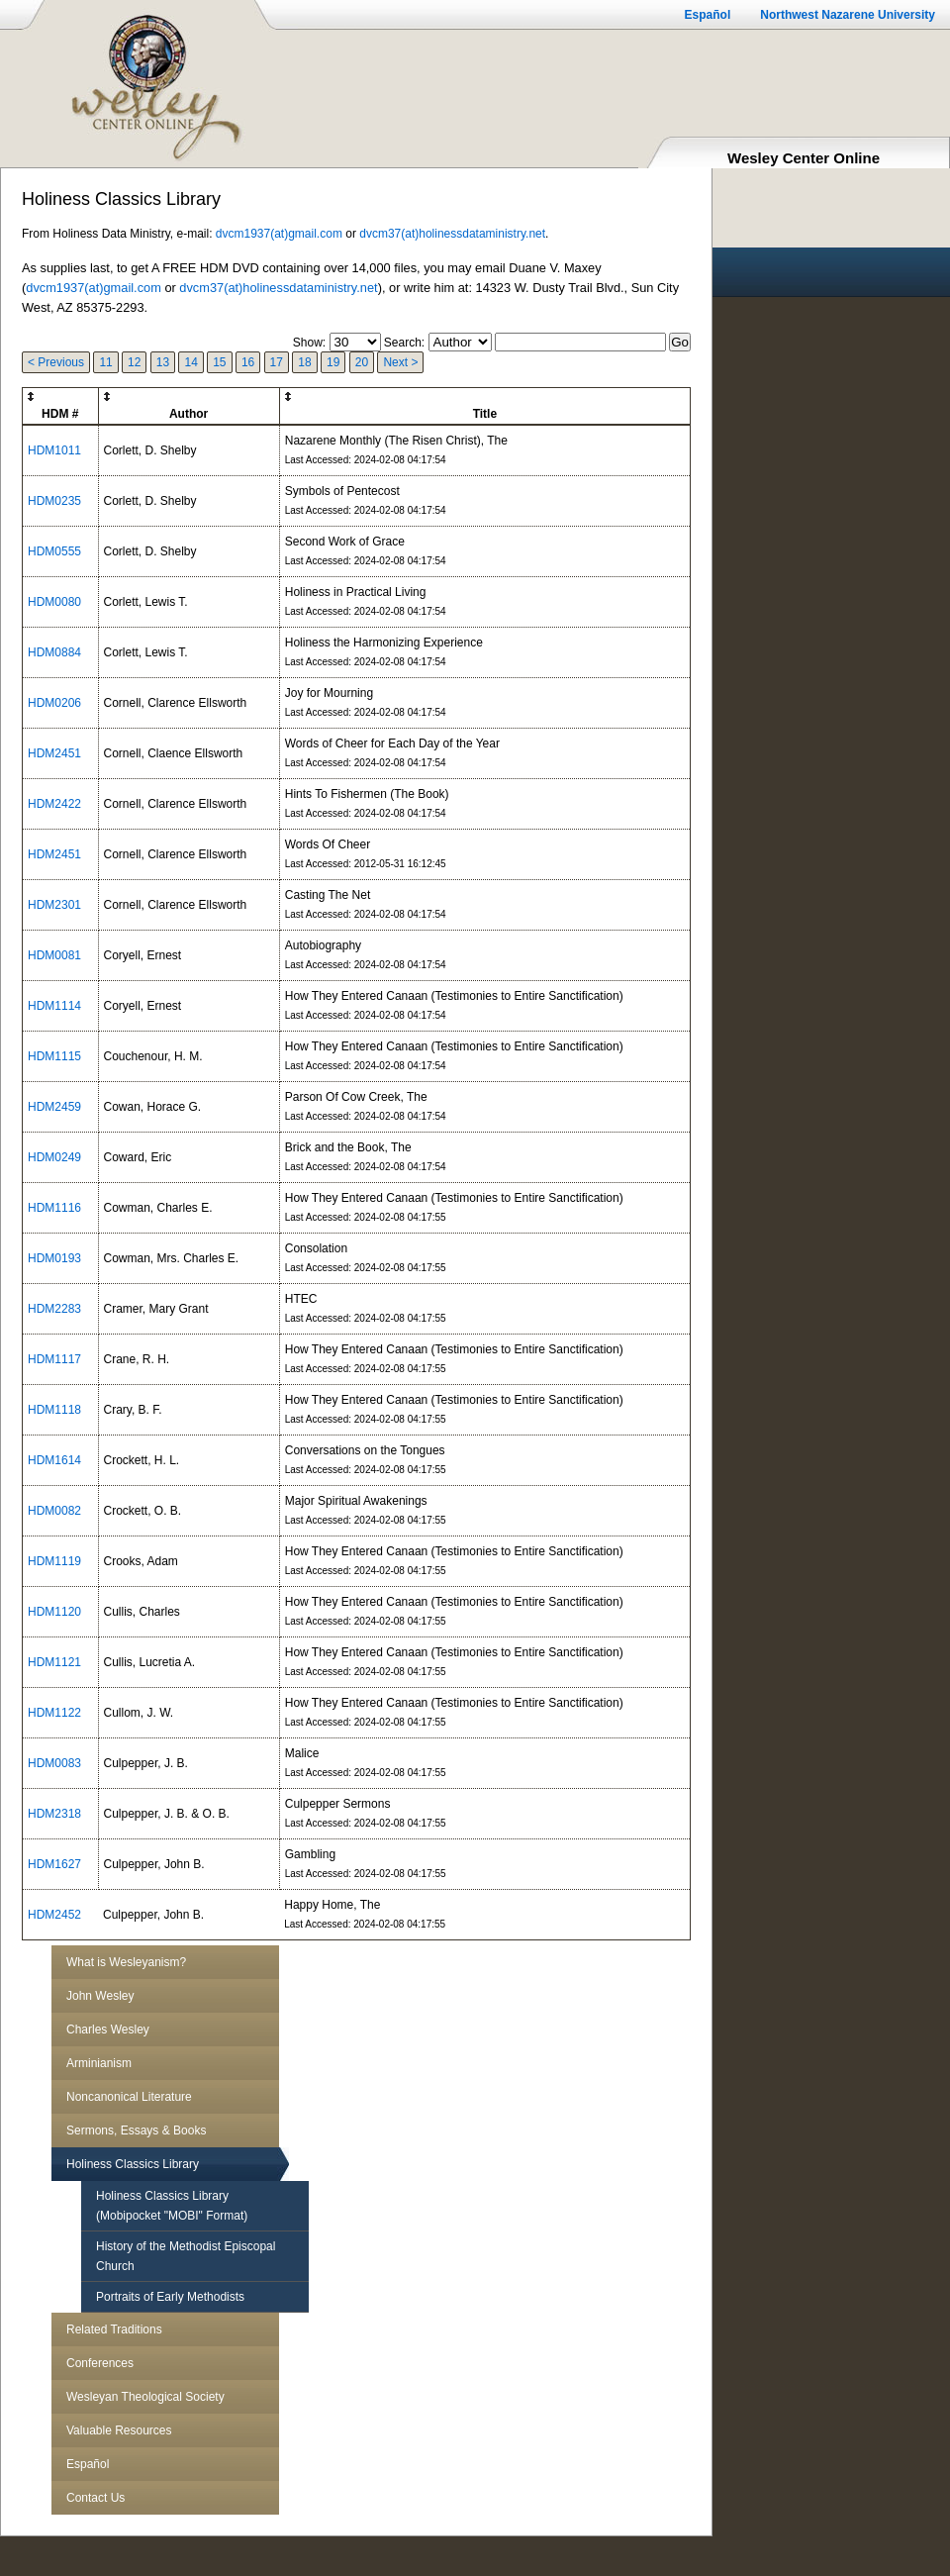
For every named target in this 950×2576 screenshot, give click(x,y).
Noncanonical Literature (129, 2097)
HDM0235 (54, 501)
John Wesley (100, 1996)
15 (219, 362)
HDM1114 (54, 1006)
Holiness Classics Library (132, 2164)
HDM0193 (54, 1258)
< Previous (56, 362)
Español (708, 15)
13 (162, 362)
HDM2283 (54, 1309)
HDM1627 (54, 1864)
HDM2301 (54, 905)
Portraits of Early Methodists (170, 2297)
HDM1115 (54, 1056)
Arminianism (99, 2063)
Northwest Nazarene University (847, 15)
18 (304, 362)
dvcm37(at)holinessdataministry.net (452, 234)
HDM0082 (54, 1511)
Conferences (100, 2363)
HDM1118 (54, 1410)
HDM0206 (54, 703)
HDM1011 (54, 450)
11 (105, 362)
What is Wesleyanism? (126, 1962)
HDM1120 (54, 1612)
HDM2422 (54, 804)
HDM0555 (54, 551)
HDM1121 (54, 1662)
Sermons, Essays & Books (136, 2130)
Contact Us (95, 2498)
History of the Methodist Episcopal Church (185, 2256)
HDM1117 (54, 1359)
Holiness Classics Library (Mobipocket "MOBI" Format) (171, 2206)
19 (333, 362)
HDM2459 (54, 1107)
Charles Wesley (107, 2029)
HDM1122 (54, 1713)
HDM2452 (54, 1915)
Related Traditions (114, 2329)
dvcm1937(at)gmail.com (279, 234)
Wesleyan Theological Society (145, 2397)
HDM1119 (54, 1561)
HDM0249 (54, 1157)
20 (361, 362)
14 (190, 362)
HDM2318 (54, 1814)
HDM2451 (54, 753)
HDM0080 (54, 602)
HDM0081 (54, 955)
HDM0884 (54, 652)
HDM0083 (54, 1763)
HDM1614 (54, 1460)
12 (134, 362)
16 (247, 362)
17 (276, 362)
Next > (400, 362)
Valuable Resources (119, 2430)
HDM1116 (54, 1208)
